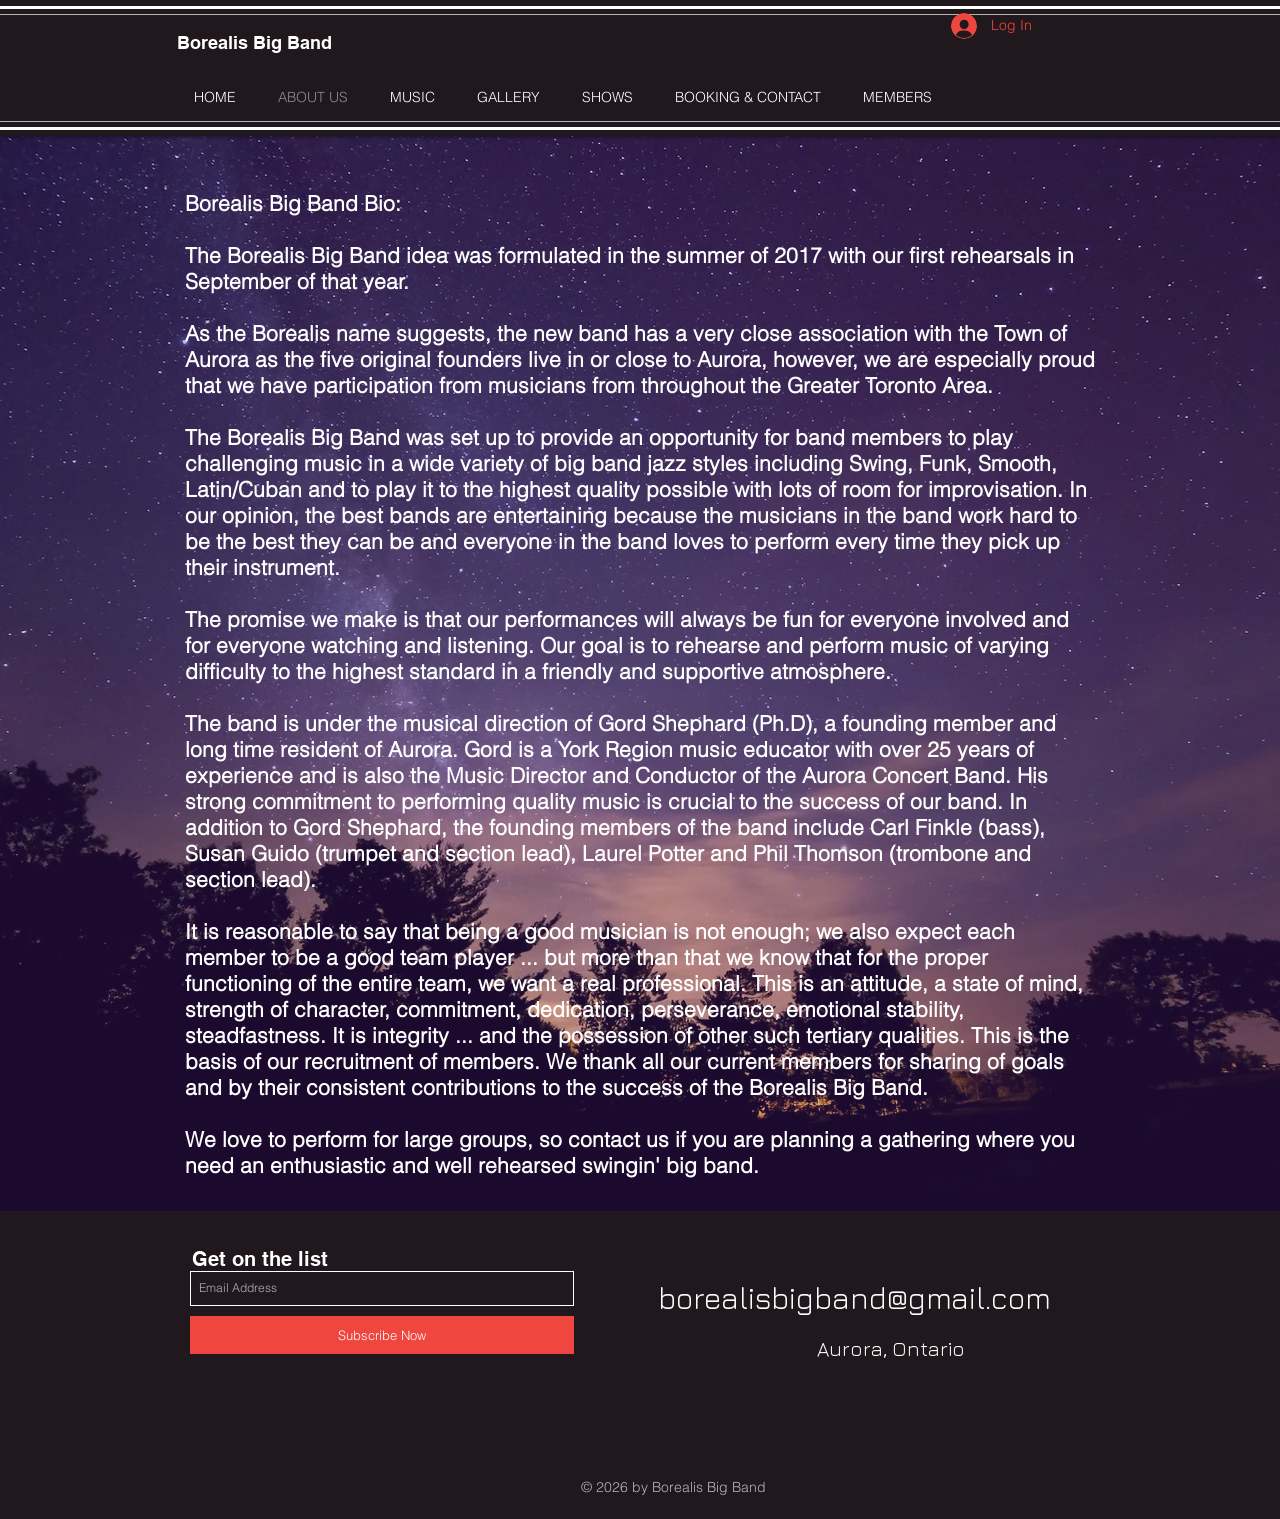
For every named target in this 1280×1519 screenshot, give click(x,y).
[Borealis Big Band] (254, 43)
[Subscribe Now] (382, 1335)
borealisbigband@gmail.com (854, 1298)
